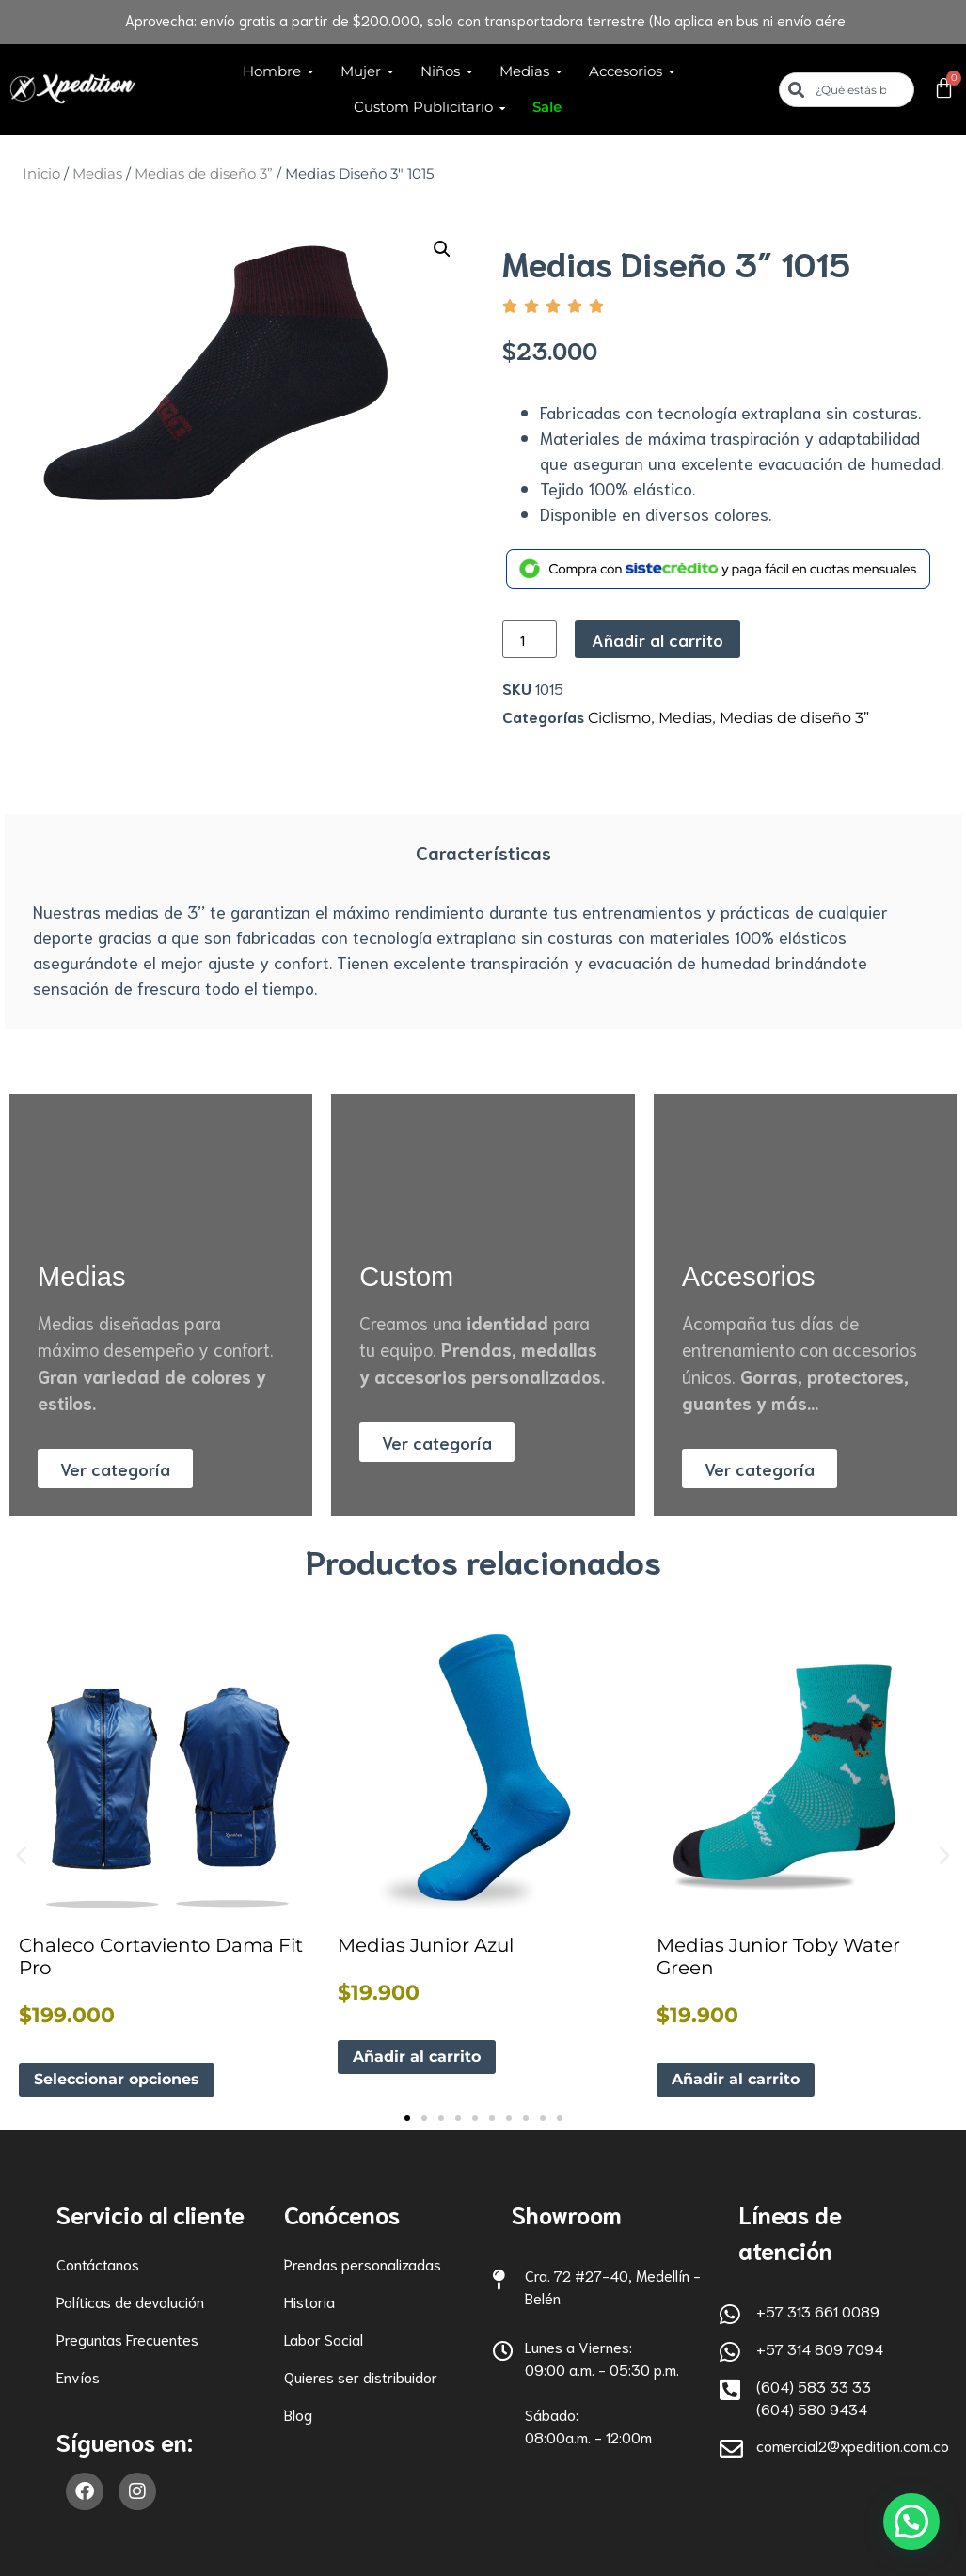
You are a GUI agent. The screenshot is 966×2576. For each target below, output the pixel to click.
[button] (442, 249)
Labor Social (323, 2338)
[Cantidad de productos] (529, 639)
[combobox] (846, 89)
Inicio (41, 173)
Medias (97, 173)
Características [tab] (483, 852)
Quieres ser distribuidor (360, 2376)
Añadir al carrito (657, 639)
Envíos (78, 2376)
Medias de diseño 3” (204, 173)
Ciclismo (619, 718)
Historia (309, 2301)
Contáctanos (97, 2263)
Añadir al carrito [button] (417, 2057)
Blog (298, 2414)
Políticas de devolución (130, 2301)
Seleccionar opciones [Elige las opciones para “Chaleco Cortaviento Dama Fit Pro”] (116, 2079)
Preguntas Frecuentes (127, 2338)
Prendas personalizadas (362, 2263)
